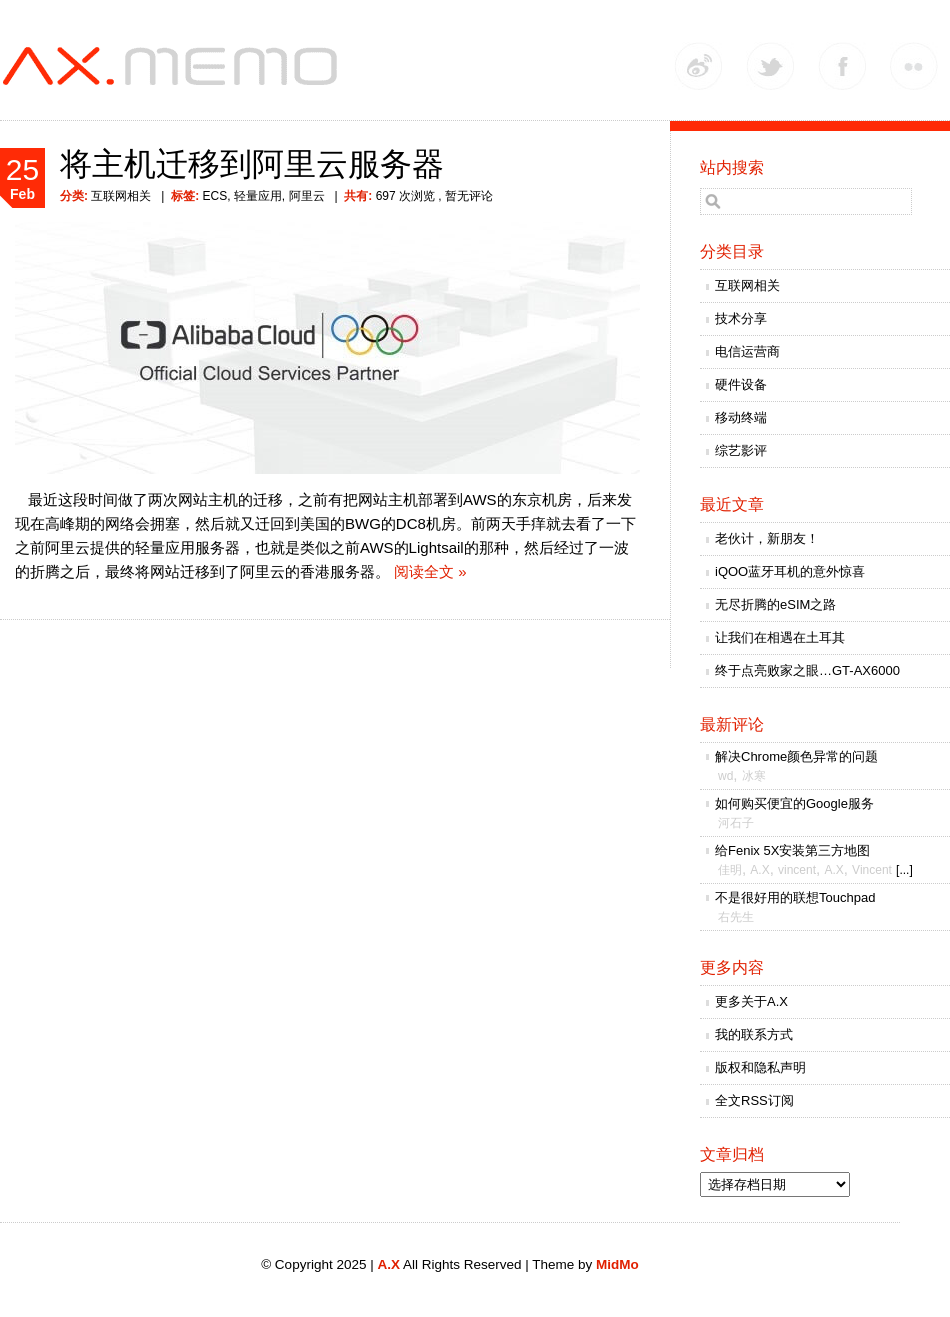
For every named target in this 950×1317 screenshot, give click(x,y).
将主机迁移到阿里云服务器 (252, 164)
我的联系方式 (754, 1034)
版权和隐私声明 (760, 1067)
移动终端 (741, 417)
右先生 (736, 917)
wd (725, 776)
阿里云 (307, 196)
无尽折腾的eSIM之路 (775, 604)
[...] (904, 870)
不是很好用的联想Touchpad (795, 897)
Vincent (872, 870)
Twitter (770, 66)
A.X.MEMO (175, 67)
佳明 (730, 870)
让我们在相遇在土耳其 (780, 637)
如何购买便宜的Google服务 (794, 803)
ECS (214, 196)
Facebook (842, 66)
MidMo (617, 1264)
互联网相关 (121, 196)
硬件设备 (741, 384)
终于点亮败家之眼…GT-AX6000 (807, 670)
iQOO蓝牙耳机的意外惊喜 (790, 571)
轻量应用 (258, 196)
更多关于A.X (751, 1001)
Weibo (698, 66)
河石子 (736, 823)
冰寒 (754, 776)
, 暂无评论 (464, 196)
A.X (759, 870)
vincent (797, 870)
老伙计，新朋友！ (767, 538)
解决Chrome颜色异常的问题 (796, 756)
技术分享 (741, 318)
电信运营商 (747, 351)
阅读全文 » (430, 571)
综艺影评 (741, 450)
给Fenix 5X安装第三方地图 (792, 850)
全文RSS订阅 (754, 1100)
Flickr (914, 66)
